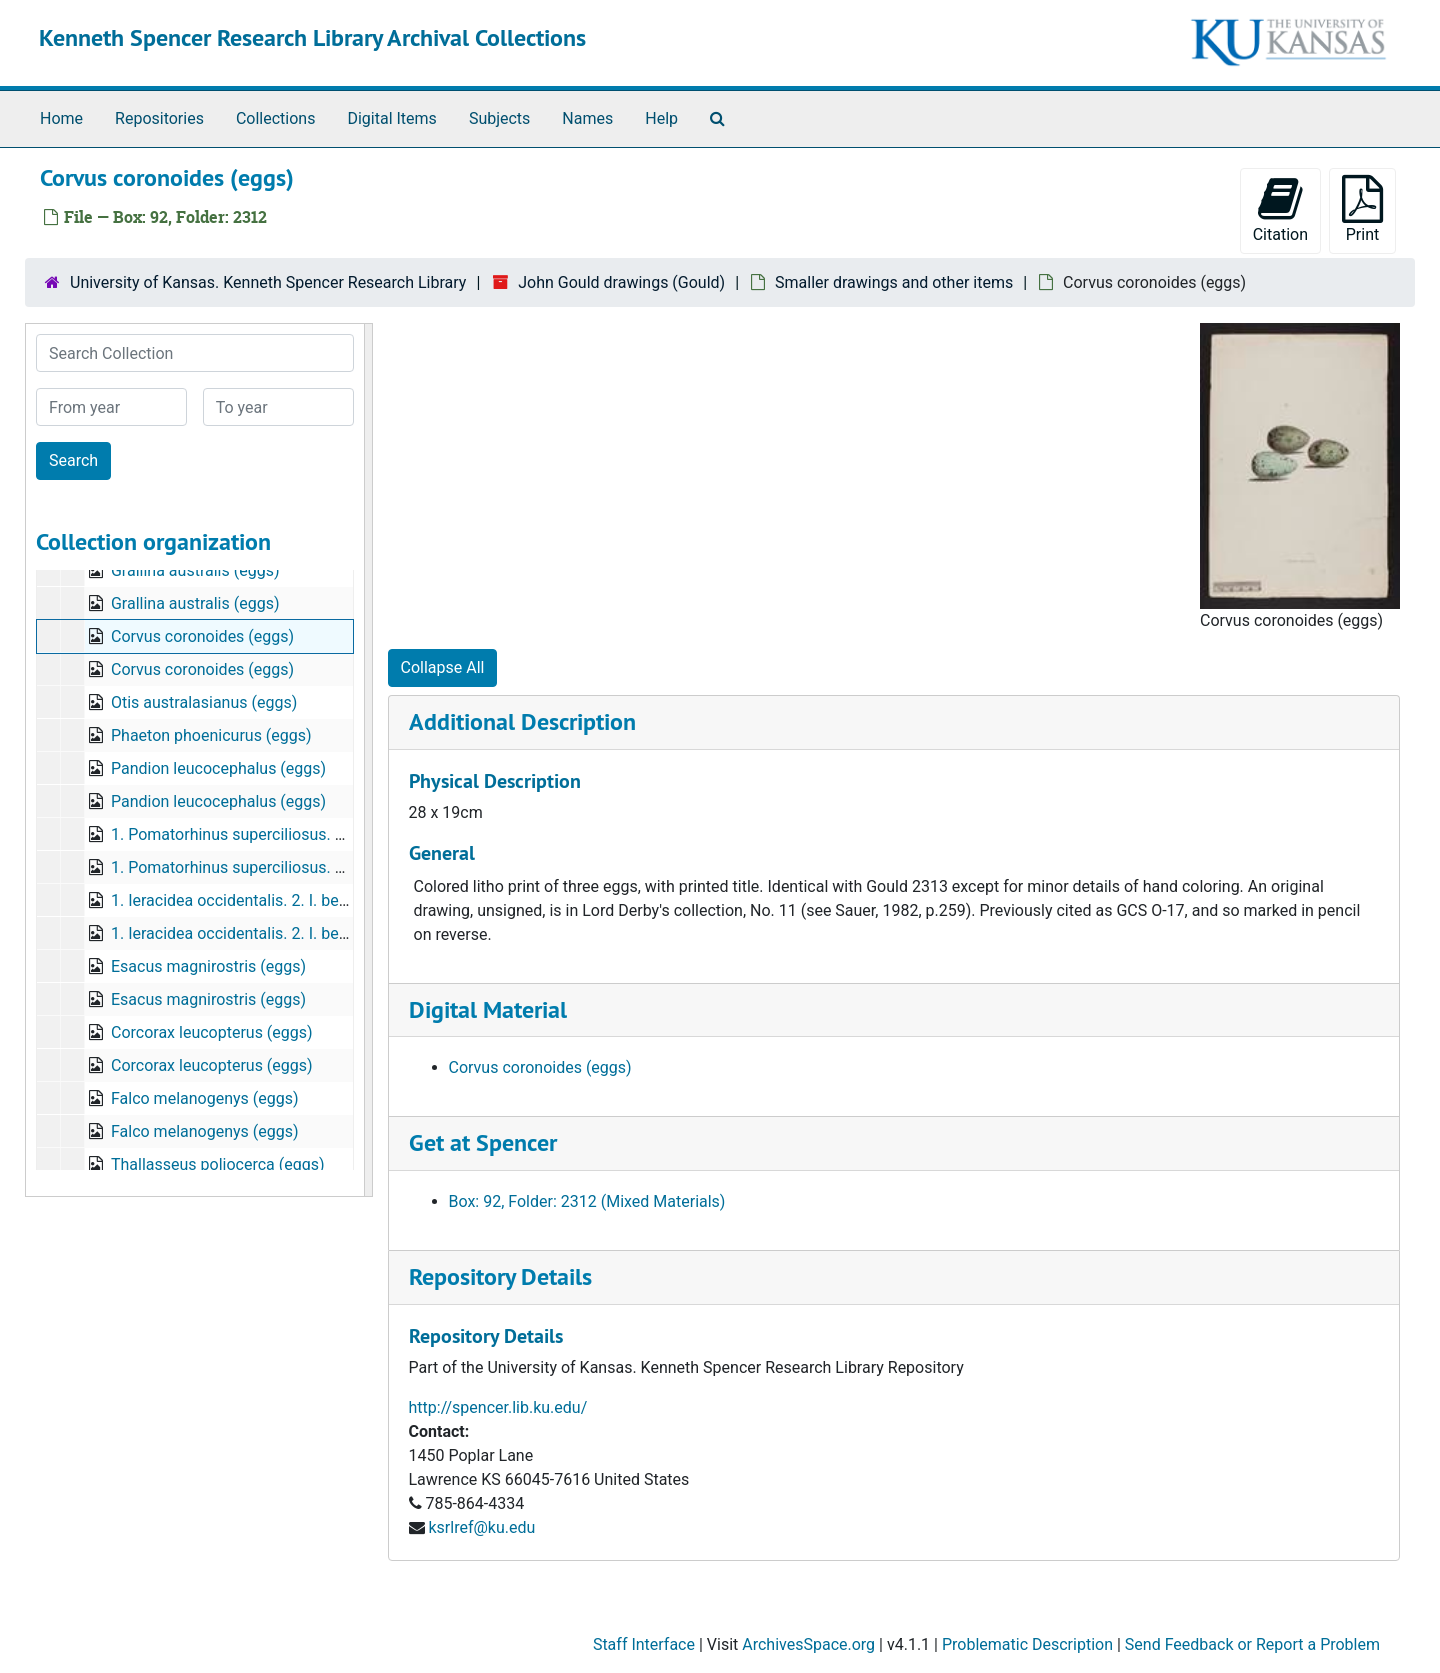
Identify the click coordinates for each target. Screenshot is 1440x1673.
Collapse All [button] (443, 667)
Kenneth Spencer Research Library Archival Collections (312, 37)
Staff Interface (644, 1644)
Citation (1280, 209)
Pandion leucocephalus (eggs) (218, 768)
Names (587, 118)
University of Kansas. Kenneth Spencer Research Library (268, 282)
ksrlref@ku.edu (481, 1527)
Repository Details (500, 1276)
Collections (276, 118)
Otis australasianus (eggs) (204, 702)
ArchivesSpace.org (808, 1644)
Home (61, 118)
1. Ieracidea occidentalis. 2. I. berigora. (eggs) (272, 900)
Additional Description (522, 721)
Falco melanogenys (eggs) (205, 1098)
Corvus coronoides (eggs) (202, 636)
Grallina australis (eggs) (195, 570)
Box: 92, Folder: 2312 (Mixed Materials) (587, 1201)
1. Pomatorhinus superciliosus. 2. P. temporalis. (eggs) (304, 834)
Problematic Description (1027, 1644)
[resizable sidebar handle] (368, 760)
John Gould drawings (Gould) (621, 282)
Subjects (499, 118)
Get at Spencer (483, 1142)
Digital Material (488, 1009)
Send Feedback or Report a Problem (1252, 1644)
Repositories (159, 118)
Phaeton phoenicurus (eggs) (211, 735)
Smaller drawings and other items (894, 282)
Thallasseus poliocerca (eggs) (218, 1164)
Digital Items (391, 118)
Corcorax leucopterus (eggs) (212, 1032)
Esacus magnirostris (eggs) (208, 966)
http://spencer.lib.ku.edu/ (498, 1407)
